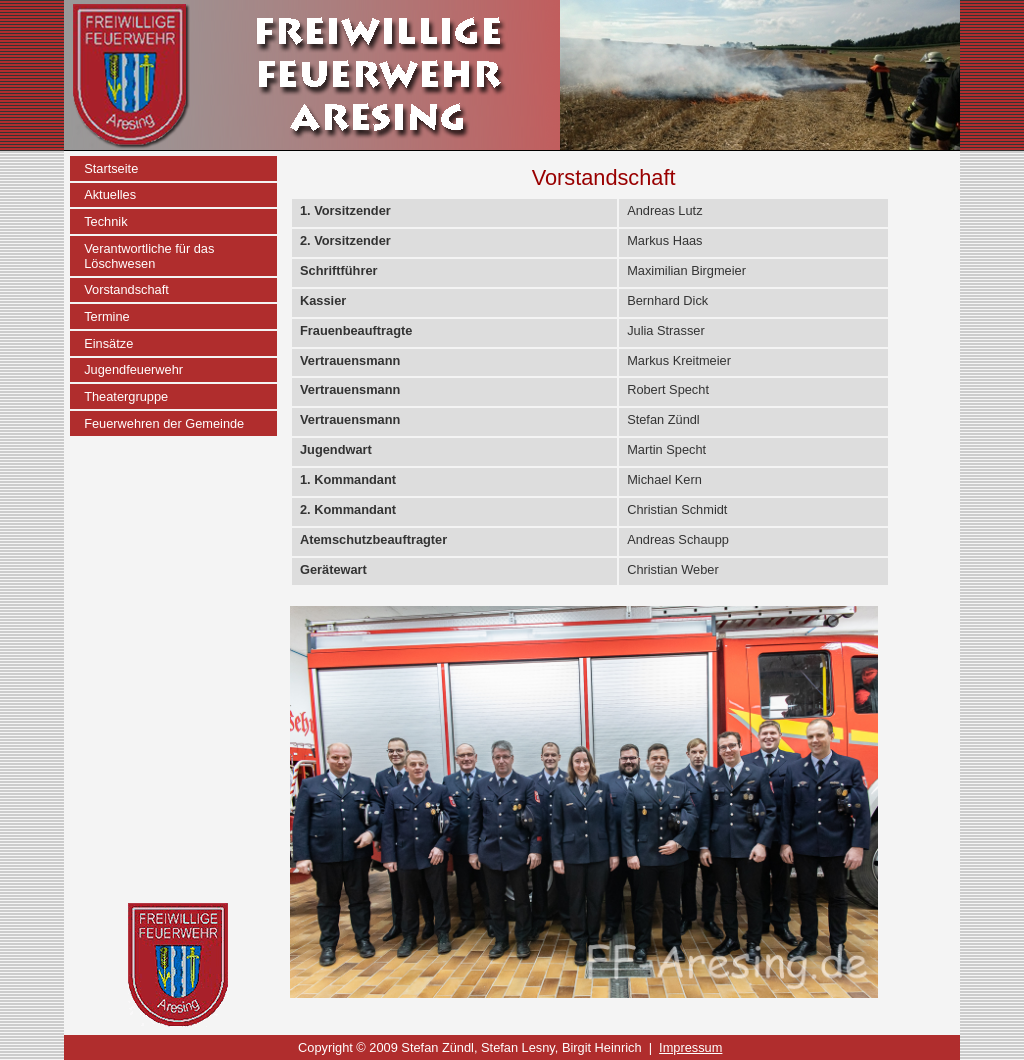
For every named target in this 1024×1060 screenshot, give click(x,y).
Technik (105, 221)
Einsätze (108, 343)
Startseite (111, 168)
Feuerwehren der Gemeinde (164, 423)
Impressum (690, 1047)
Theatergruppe (126, 396)
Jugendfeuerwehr (133, 369)
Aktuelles (110, 194)
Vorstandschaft (126, 289)
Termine (107, 316)
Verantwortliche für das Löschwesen (149, 256)
